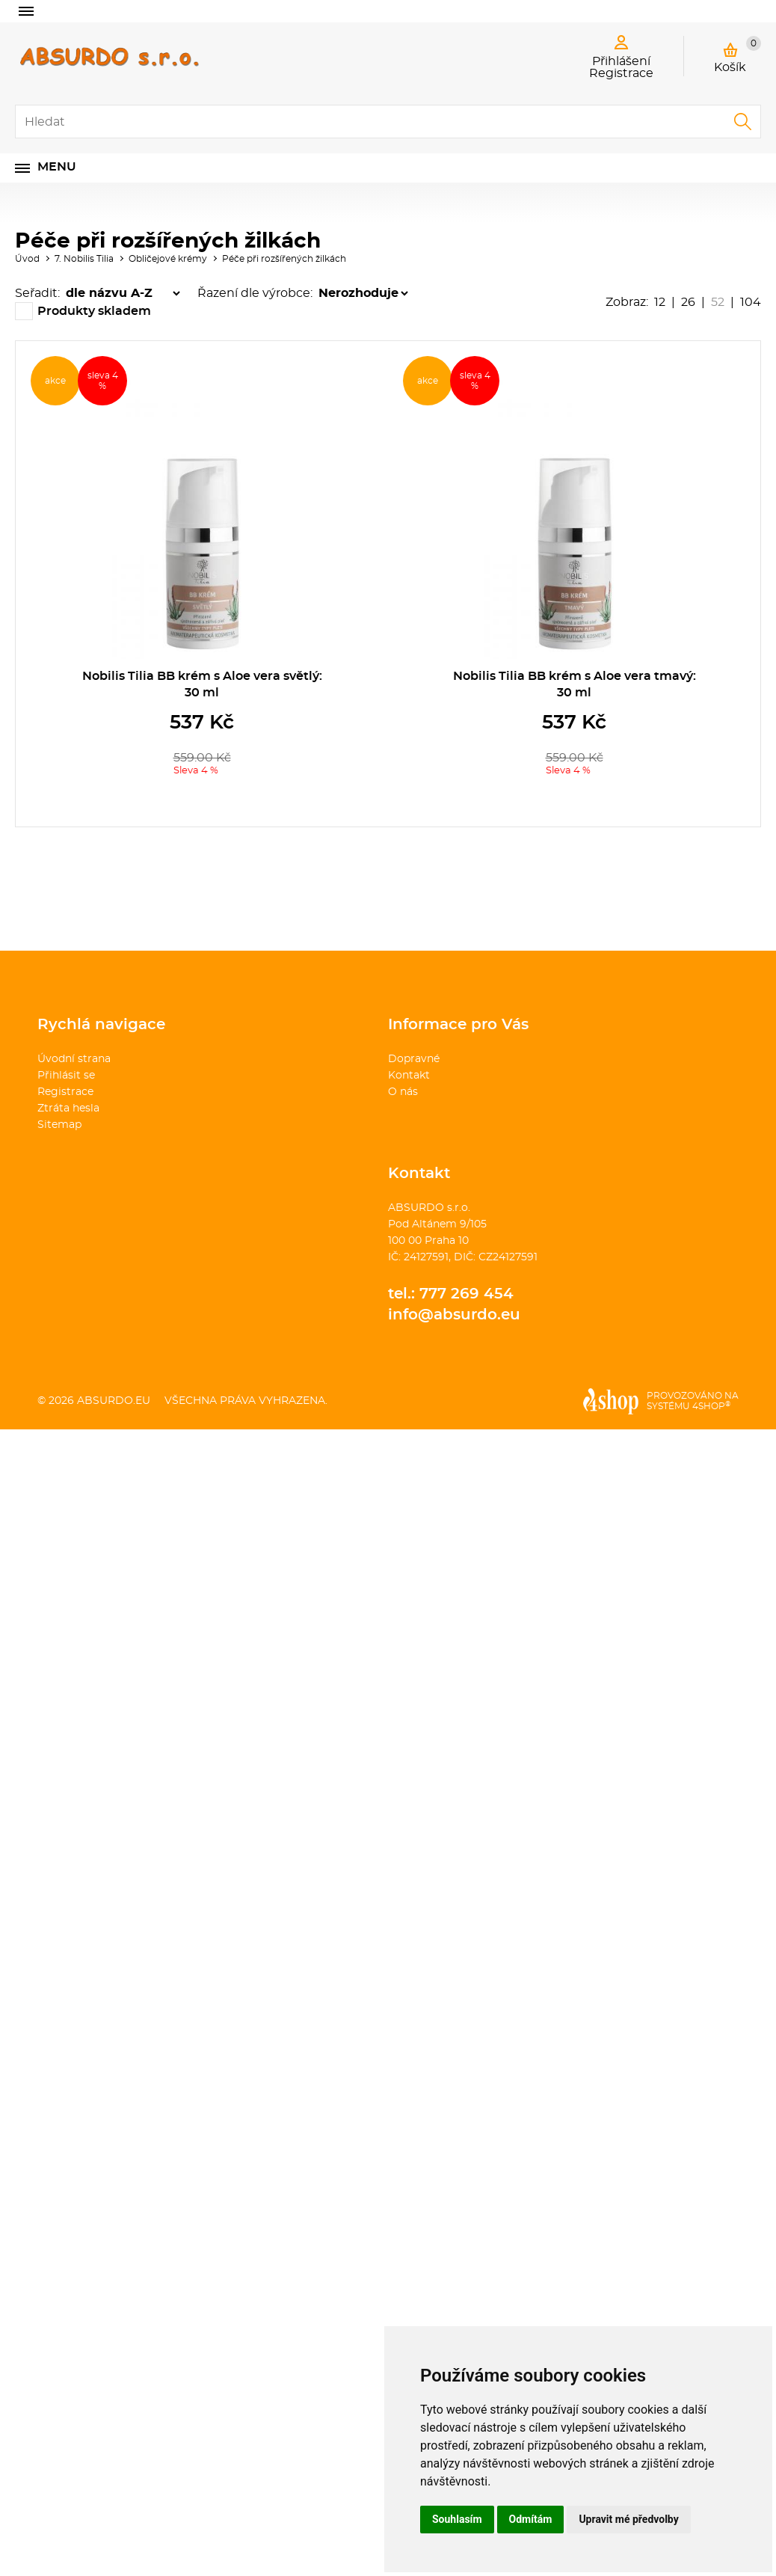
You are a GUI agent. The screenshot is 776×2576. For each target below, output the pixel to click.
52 (717, 302)
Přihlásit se (66, 1075)
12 (659, 302)
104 (750, 302)
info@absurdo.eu (454, 1314)
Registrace (65, 1092)
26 (688, 302)
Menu (56, 167)
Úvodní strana (74, 1059)
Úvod (27, 258)
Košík (737, 54)
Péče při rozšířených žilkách (284, 258)
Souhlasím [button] (457, 2519)
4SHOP (711, 1406)
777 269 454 (466, 1294)
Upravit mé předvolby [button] (628, 2519)
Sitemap (59, 1125)
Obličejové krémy (168, 258)
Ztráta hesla (68, 1108)
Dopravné (414, 1059)
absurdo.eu (113, 1401)
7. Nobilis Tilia (84, 258)
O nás (403, 1092)
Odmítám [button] (530, 2519)
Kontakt (409, 1075)
